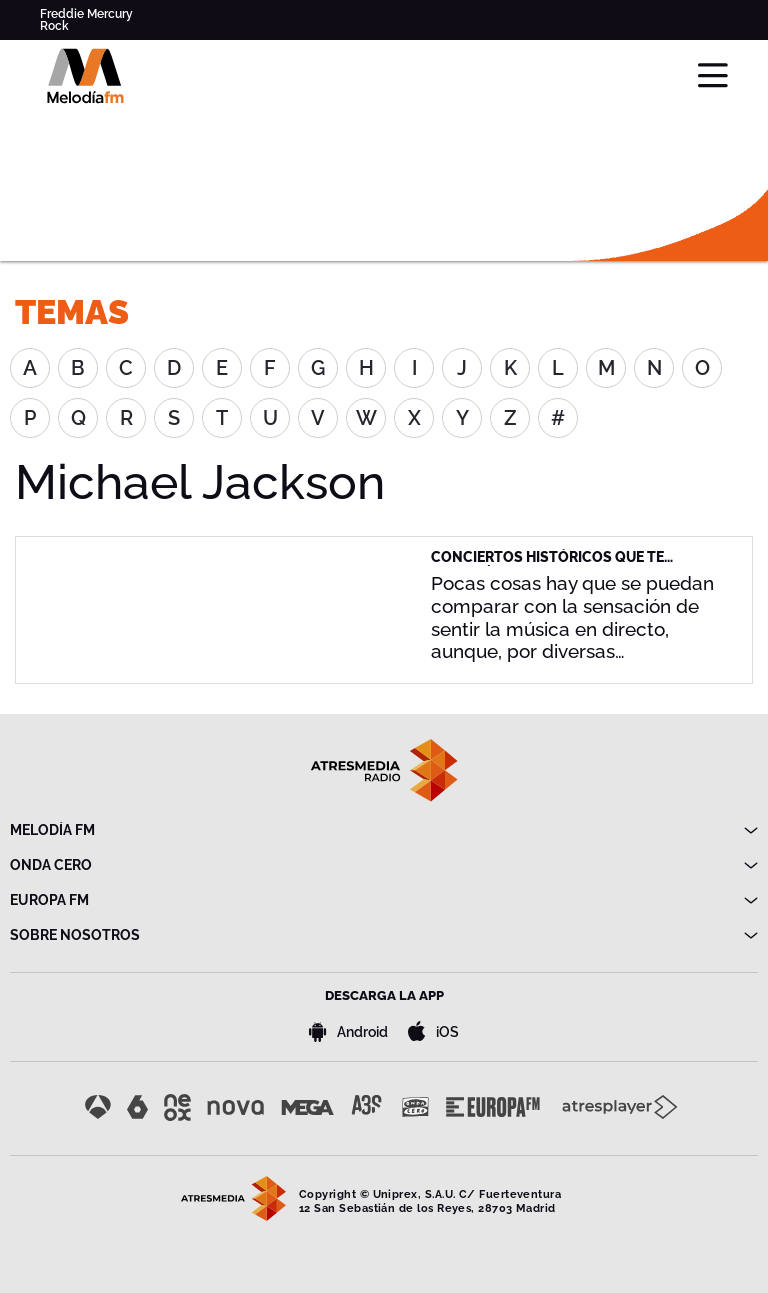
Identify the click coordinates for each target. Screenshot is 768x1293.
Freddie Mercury (86, 14)
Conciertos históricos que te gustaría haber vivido (547, 565)
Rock (54, 26)
